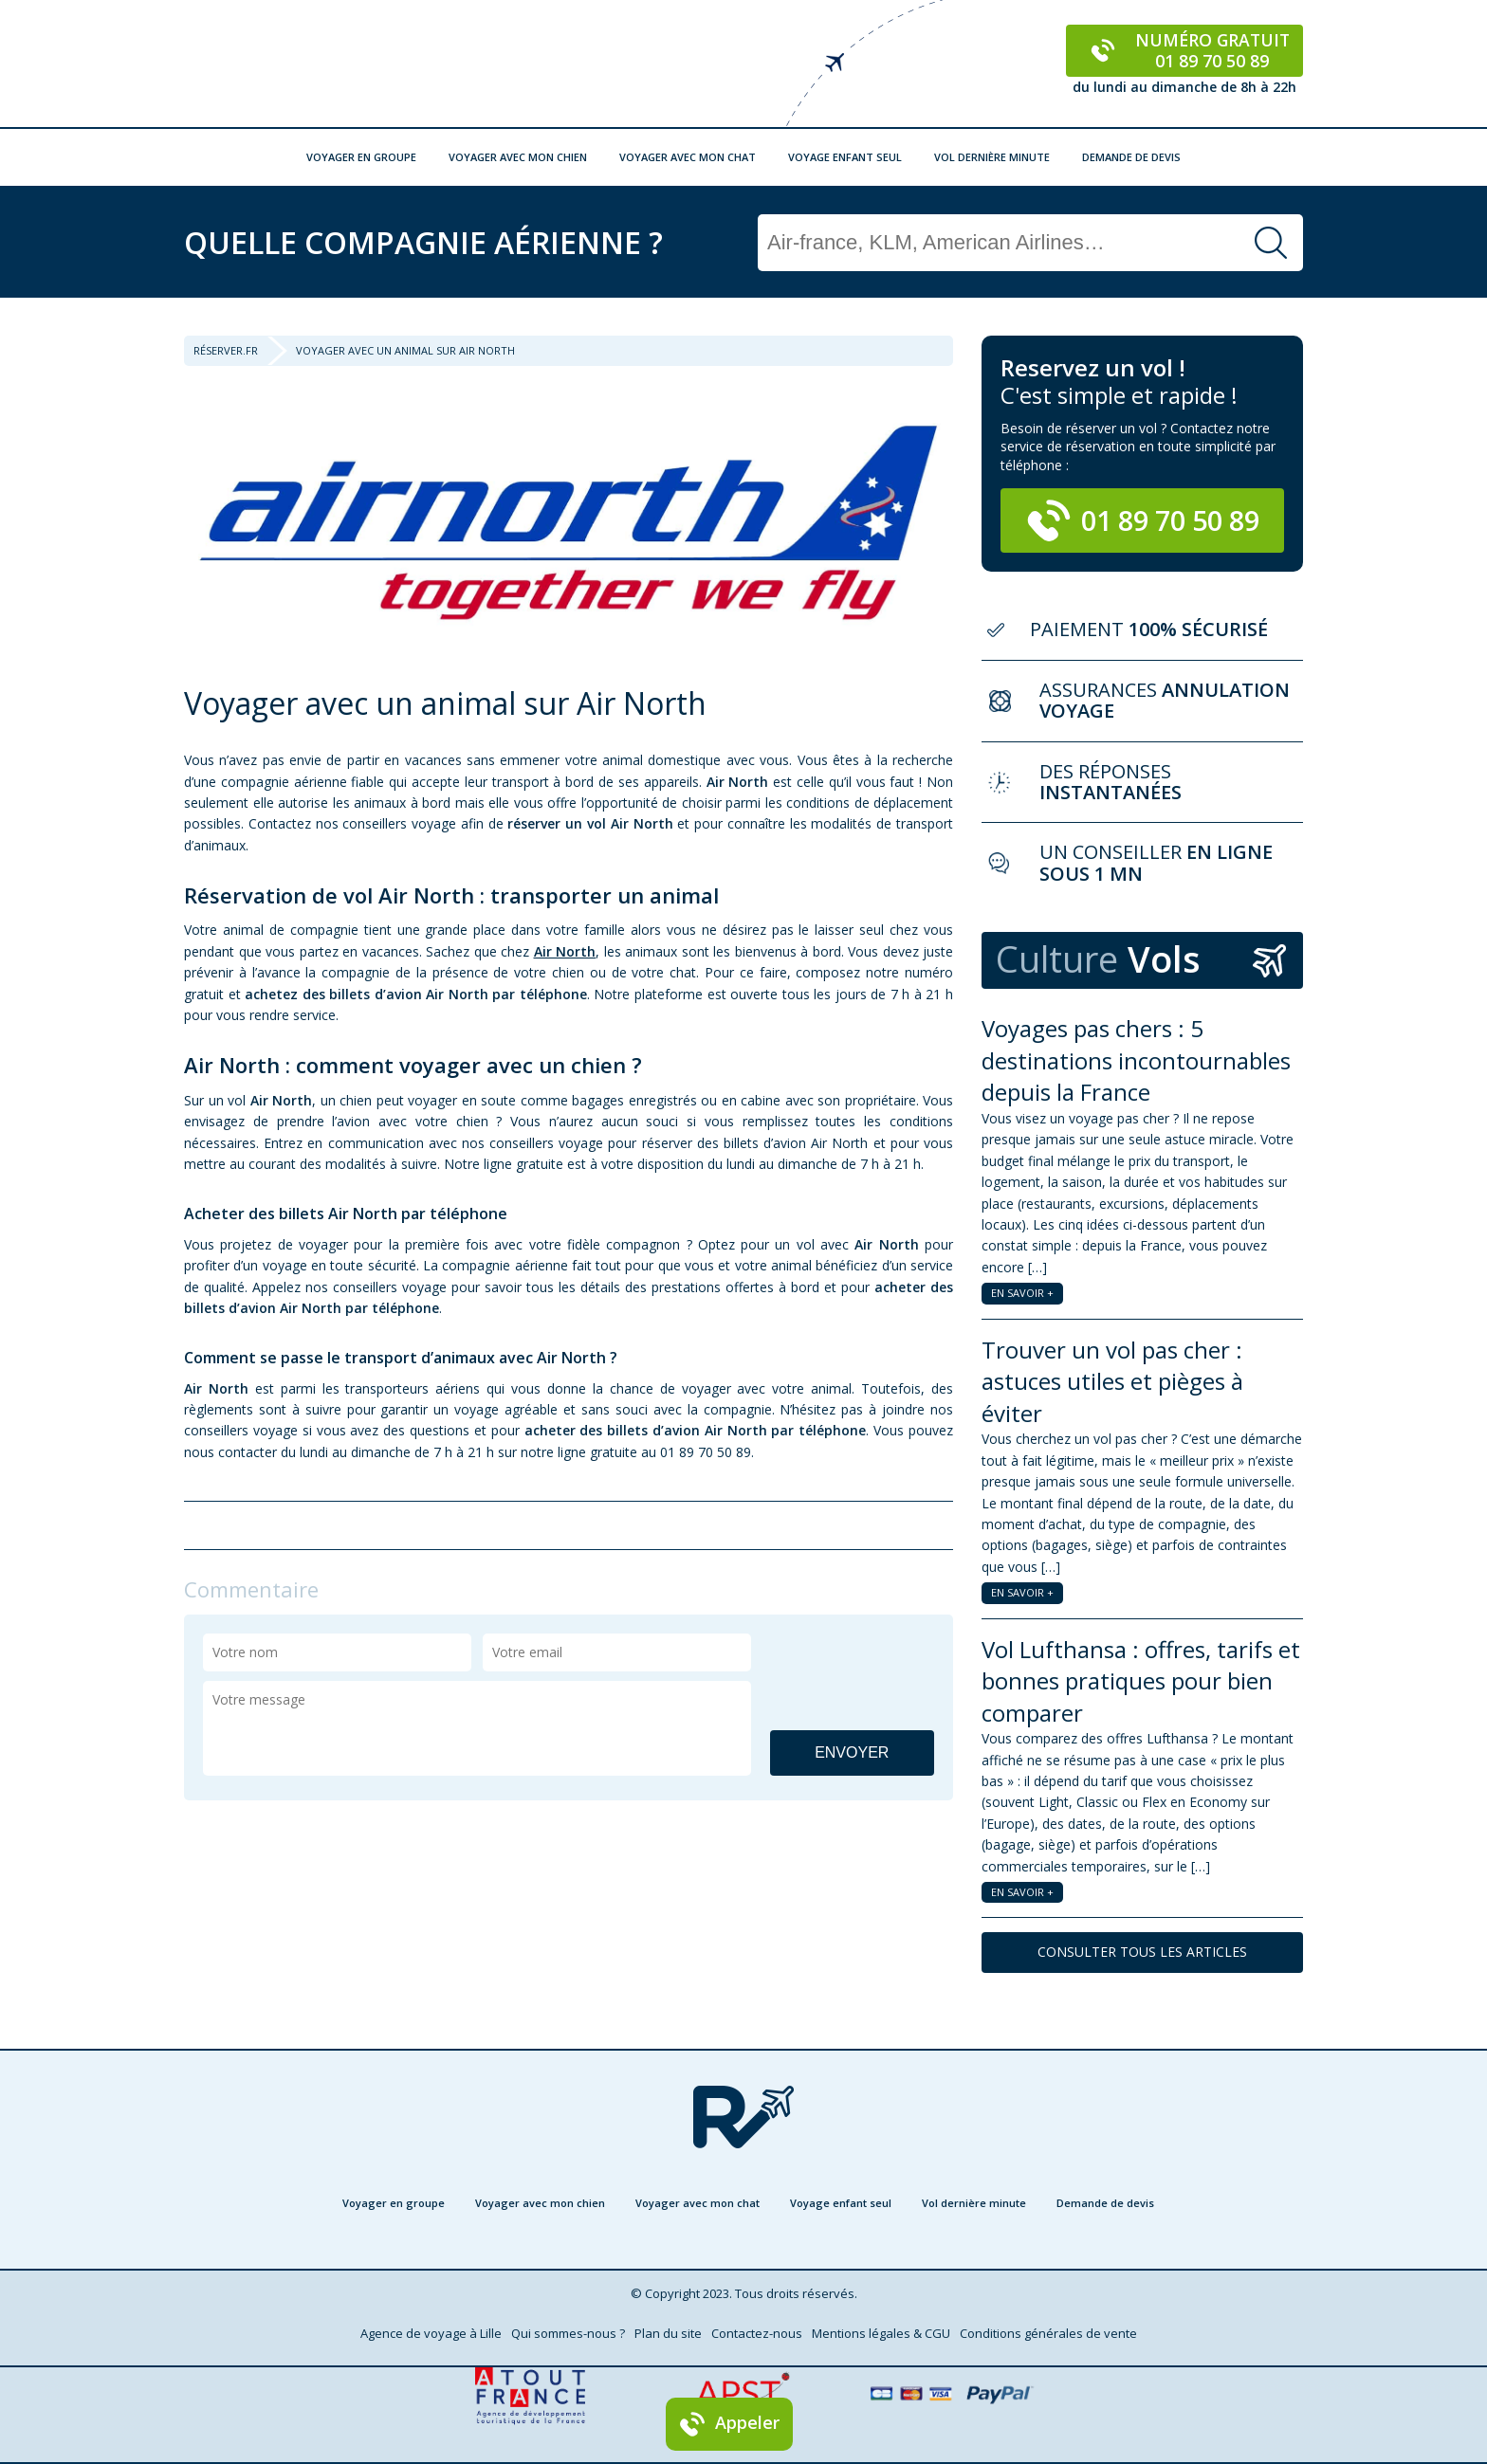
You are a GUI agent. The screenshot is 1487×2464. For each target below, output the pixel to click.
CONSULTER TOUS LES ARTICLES (1142, 1952)
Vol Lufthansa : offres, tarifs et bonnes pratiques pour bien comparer (1141, 1681)
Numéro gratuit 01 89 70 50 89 (1185, 50)
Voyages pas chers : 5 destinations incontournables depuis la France (1136, 1060)
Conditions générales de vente (1048, 2333)
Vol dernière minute (992, 157)
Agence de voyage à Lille (431, 2333)
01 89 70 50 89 (1142, 520)
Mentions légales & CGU (881, 2333)
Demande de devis (1131, 157)
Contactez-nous (756, 2333)
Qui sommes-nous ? (568, 2333)
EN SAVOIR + (1022, 1293)
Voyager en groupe (361, 157)
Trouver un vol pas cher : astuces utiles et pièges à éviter (1112, 1381)
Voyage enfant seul (845, 157)
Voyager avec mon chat (687, 157)
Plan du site (668, 2333)
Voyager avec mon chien (518, 157)
